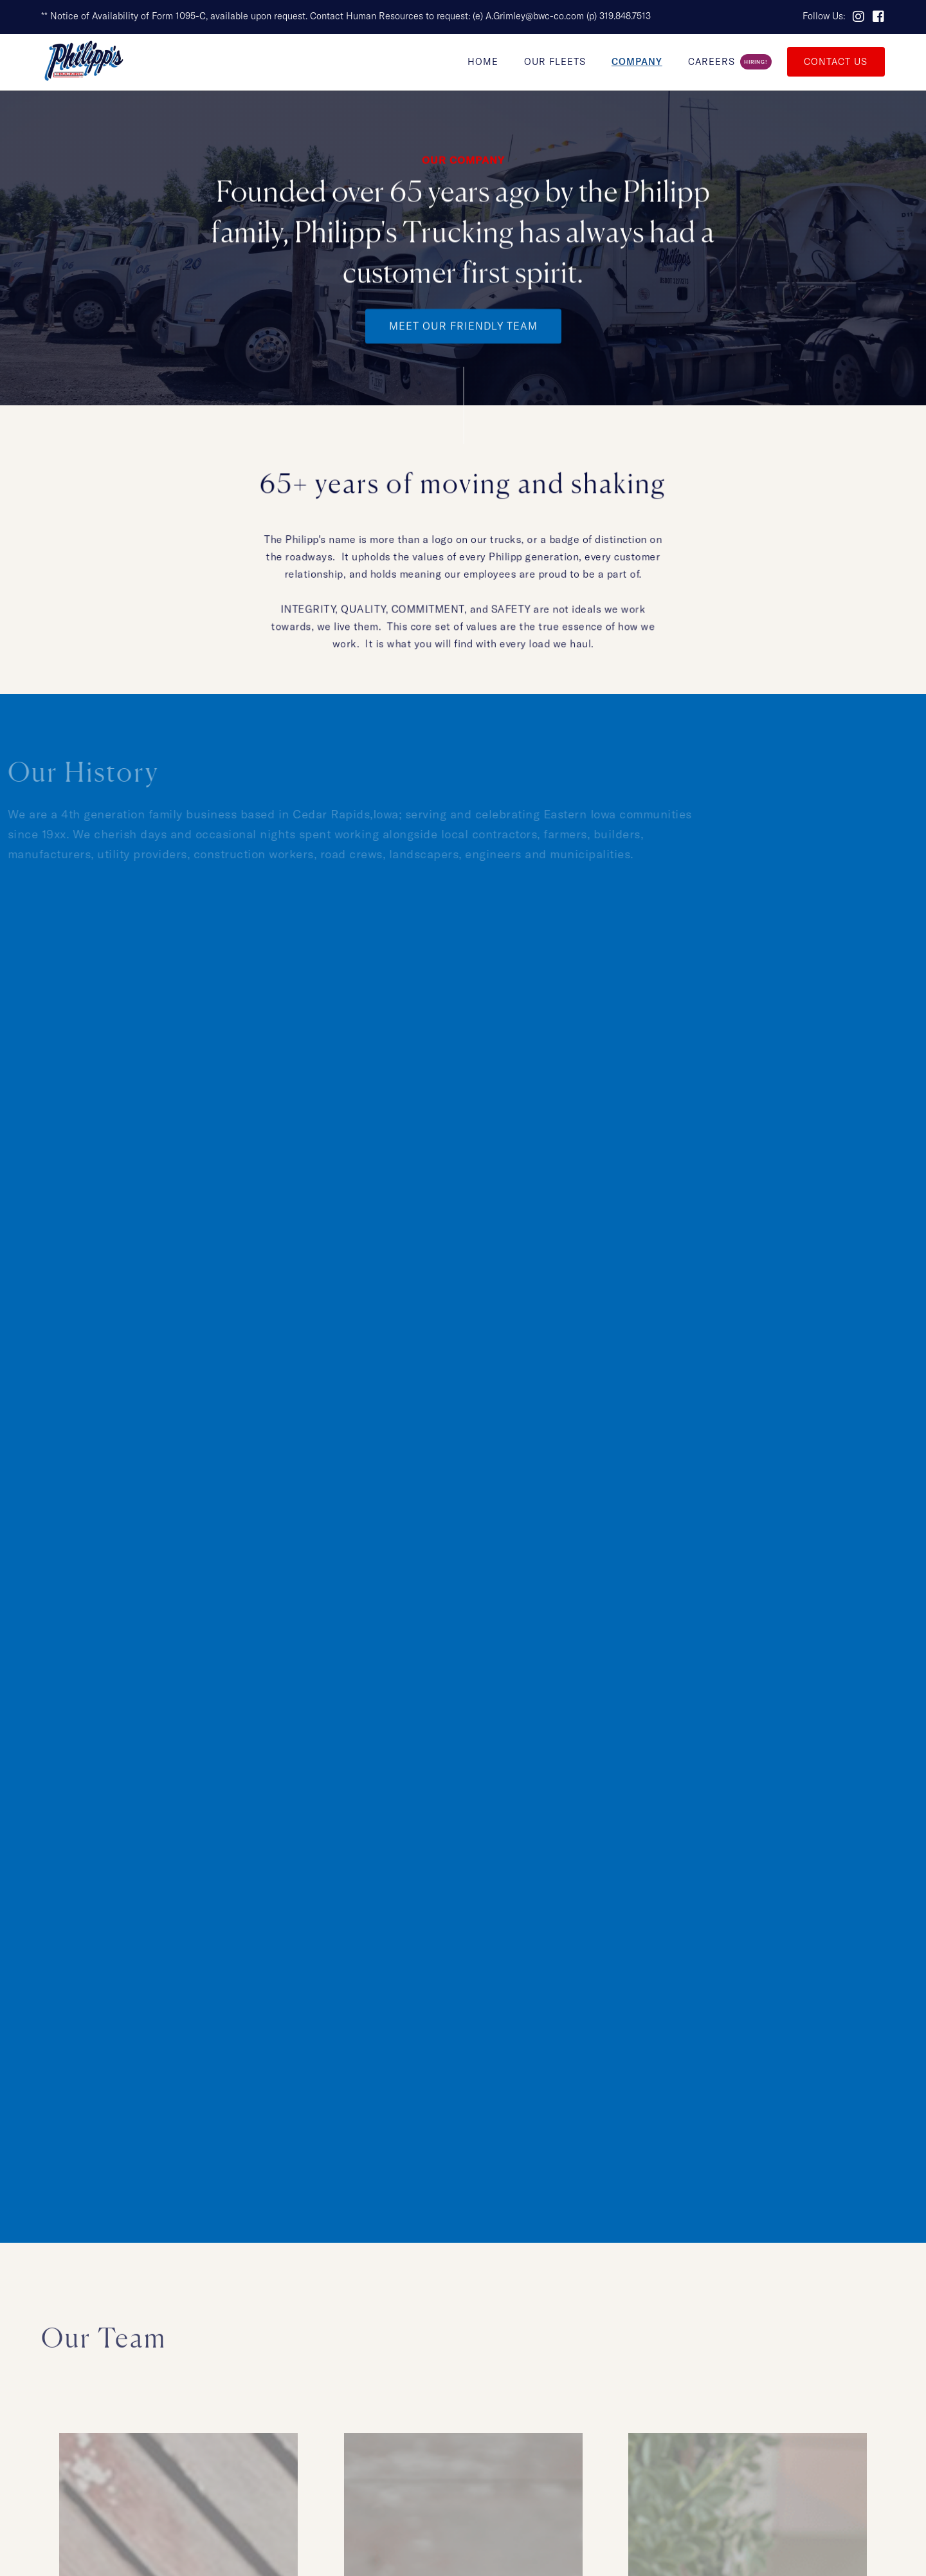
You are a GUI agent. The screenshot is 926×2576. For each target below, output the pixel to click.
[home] (84, 62)
